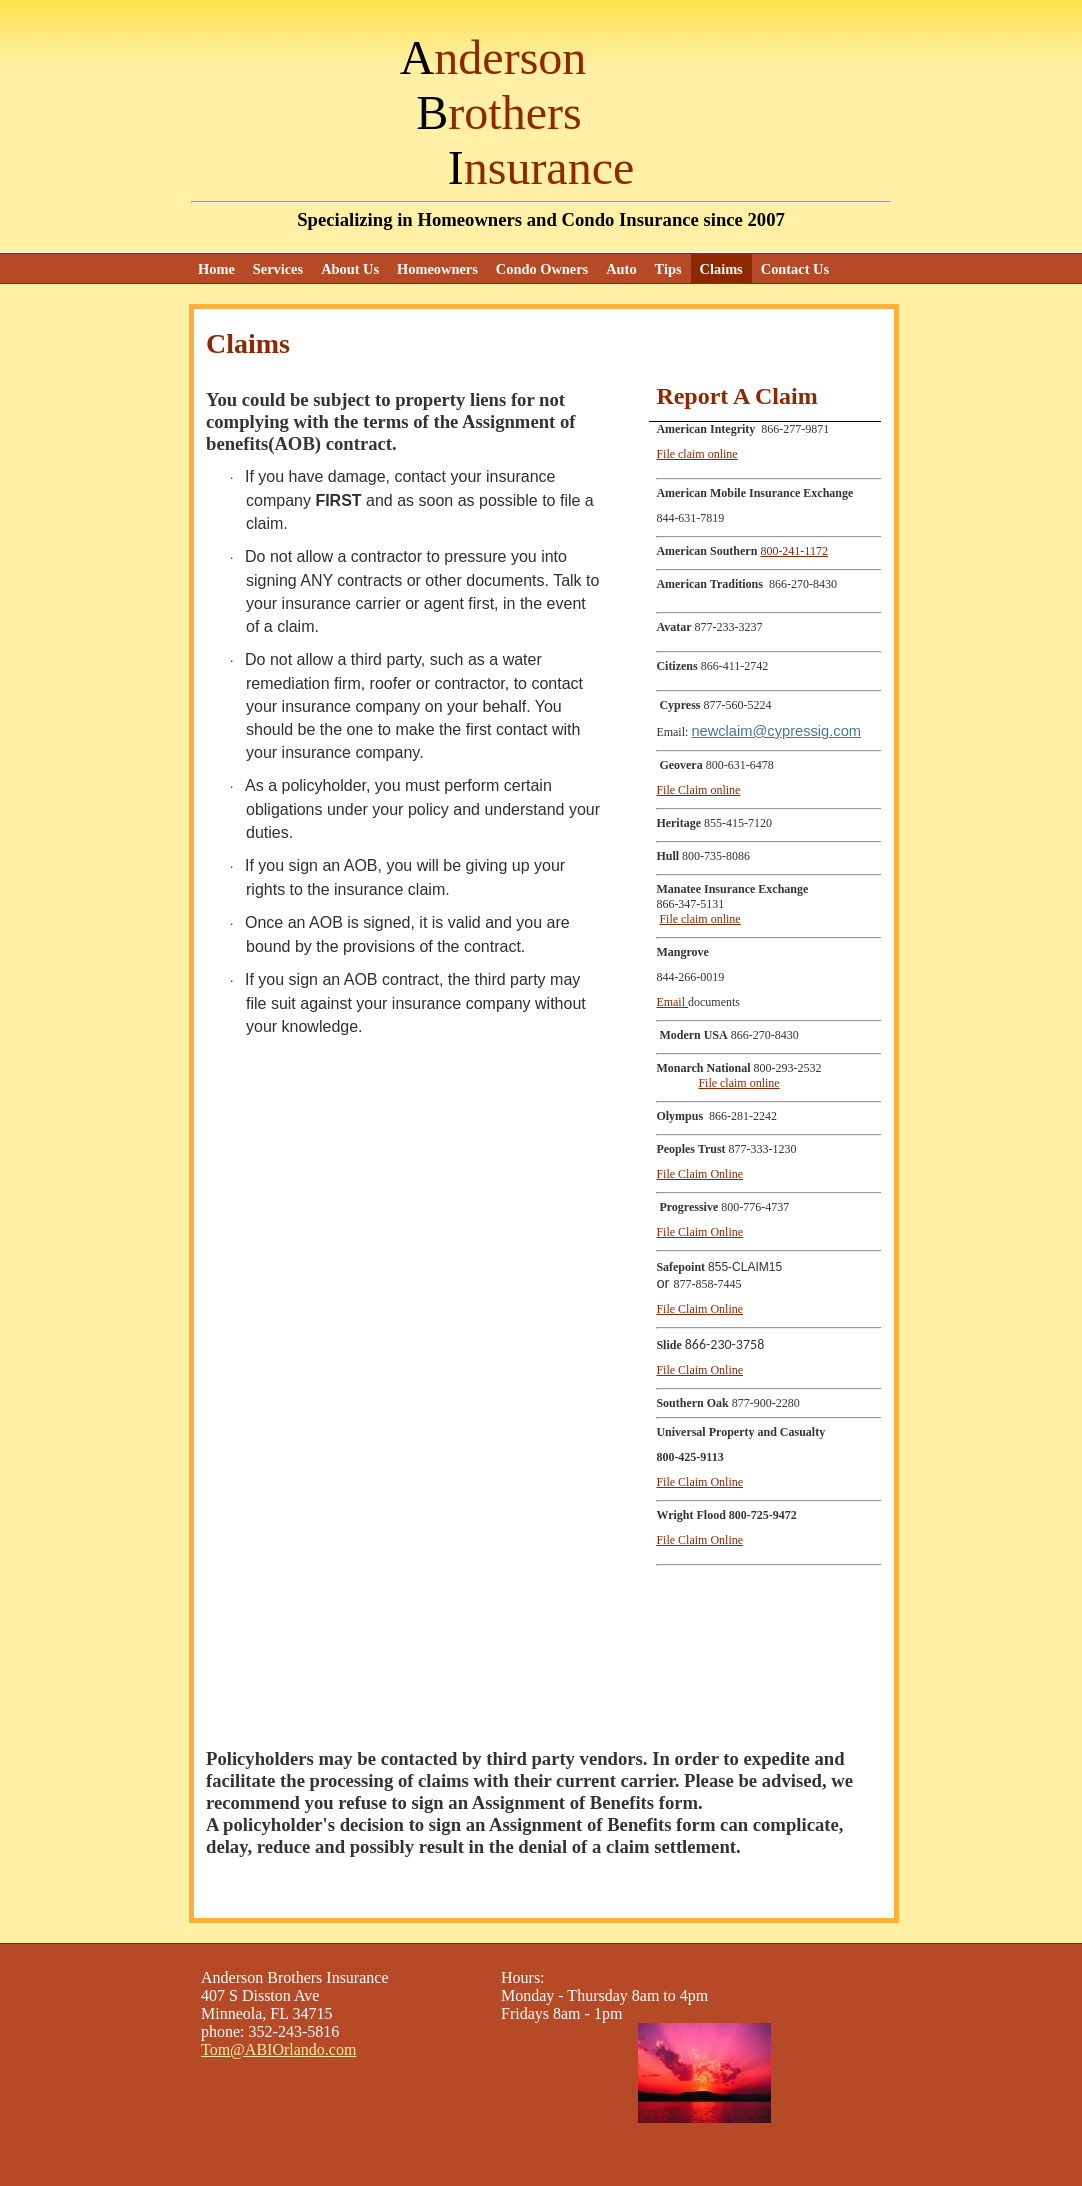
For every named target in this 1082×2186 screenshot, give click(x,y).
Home (216, 269)
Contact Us (795, 269)
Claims (721, 269)
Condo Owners (542, 269)
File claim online (696, 454)
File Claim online (698, 790)
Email (672, 1002)
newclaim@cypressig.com (776, 731)
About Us (350, 269)
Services (278, 269)
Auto (621, 269)
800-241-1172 (794, 551)
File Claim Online (699, 1174)
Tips (668, 269)
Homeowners (437, 269)
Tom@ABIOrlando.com (278, 2049)
